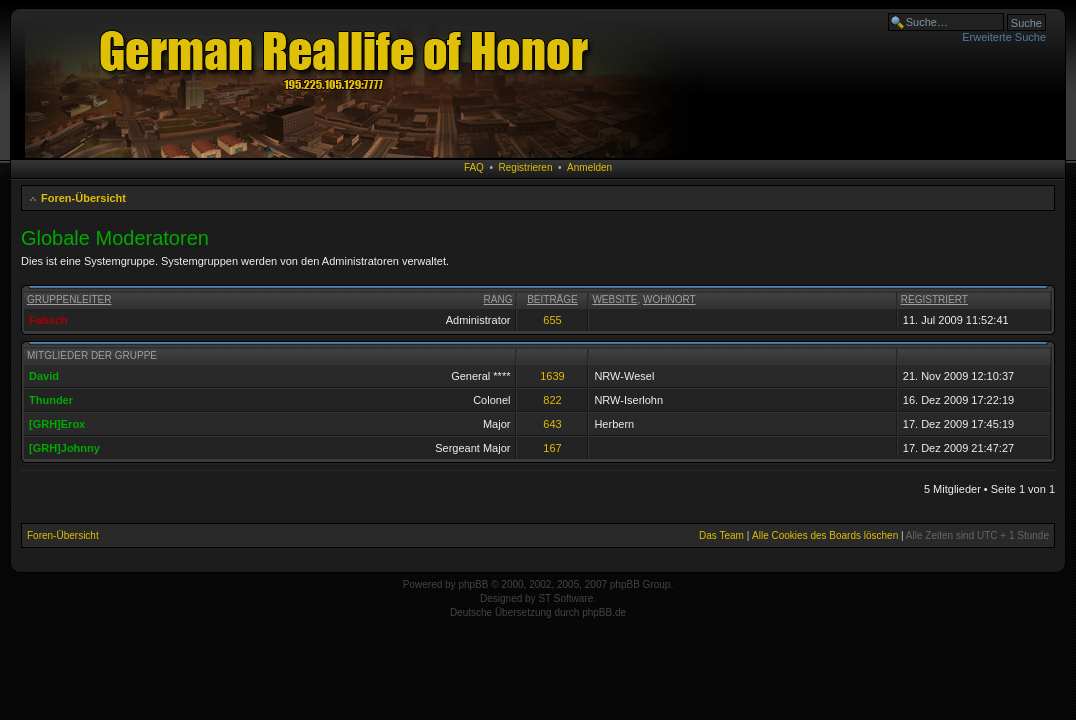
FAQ (474, 167)
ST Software (565, 598)
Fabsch (48, 320)
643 (552, 424)
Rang (498, 299)
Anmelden (589, 167)
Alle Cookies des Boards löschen (825, 535)
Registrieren (526, 167)
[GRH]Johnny (64, 448)
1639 (552, 376)
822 (552, 400)
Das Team (721, 535)
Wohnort (669, 299)
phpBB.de (604, 612)
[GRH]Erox (57, 424)
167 (552, 448)
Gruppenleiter (69, 299)
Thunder (51, 400)
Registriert (934, 299)
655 (552, 320)
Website (614, 299)
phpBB (473, 584)
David (44, 376)
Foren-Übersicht (83, 198)
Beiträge (552, 299)
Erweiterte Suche (1004, 37)
